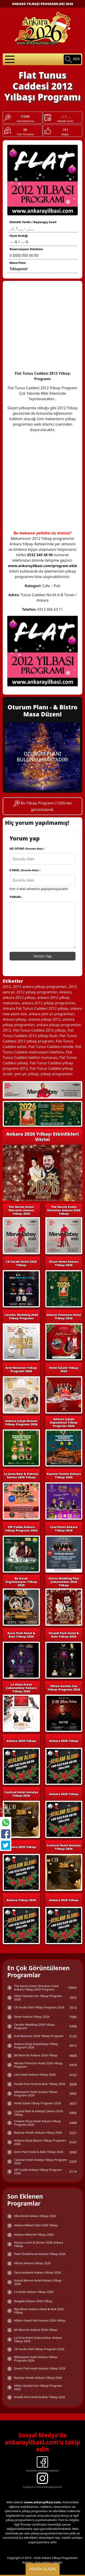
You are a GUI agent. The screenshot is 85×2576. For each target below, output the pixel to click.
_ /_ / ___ (65, 116)
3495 (73, 2113)
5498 (73, 2026)
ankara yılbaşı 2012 (44, 1019)
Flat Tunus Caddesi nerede (51, 1046)
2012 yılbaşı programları (37, 992)
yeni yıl (20, 1073)
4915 (73, 2045)
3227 (73, 2133)
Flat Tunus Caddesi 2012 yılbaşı (39, 1030)
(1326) (25, 116)
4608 (73, 2055)
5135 (73, 2036)
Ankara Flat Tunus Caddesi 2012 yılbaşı (35, 1008)
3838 (73, 2084)
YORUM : (16, 897)
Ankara (65, 992)
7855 (73, 1997)
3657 (73, 2103)
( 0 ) (65, 129)
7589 (73, 2017)
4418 (73, 2065)
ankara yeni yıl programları (51, 1013)
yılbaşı (33, 1073)
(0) (25, 129)
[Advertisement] (42, 328)
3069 (73, 2152)
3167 (73, 2142)
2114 (73, 2171)
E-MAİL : (25, 870)
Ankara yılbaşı (14, 1019)
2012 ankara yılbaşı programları (40, 986)
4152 (73, 2075)
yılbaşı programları (57, 1073)
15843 (72, 1987)
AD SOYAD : (27, 848)
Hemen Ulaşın (42, 2568)
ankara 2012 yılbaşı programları (48, 1002)
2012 (7, 986)
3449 (73, 2123)
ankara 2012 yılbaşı (19, 997)
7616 (73, 2007)
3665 (73, 2093)
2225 (73, 2161)
